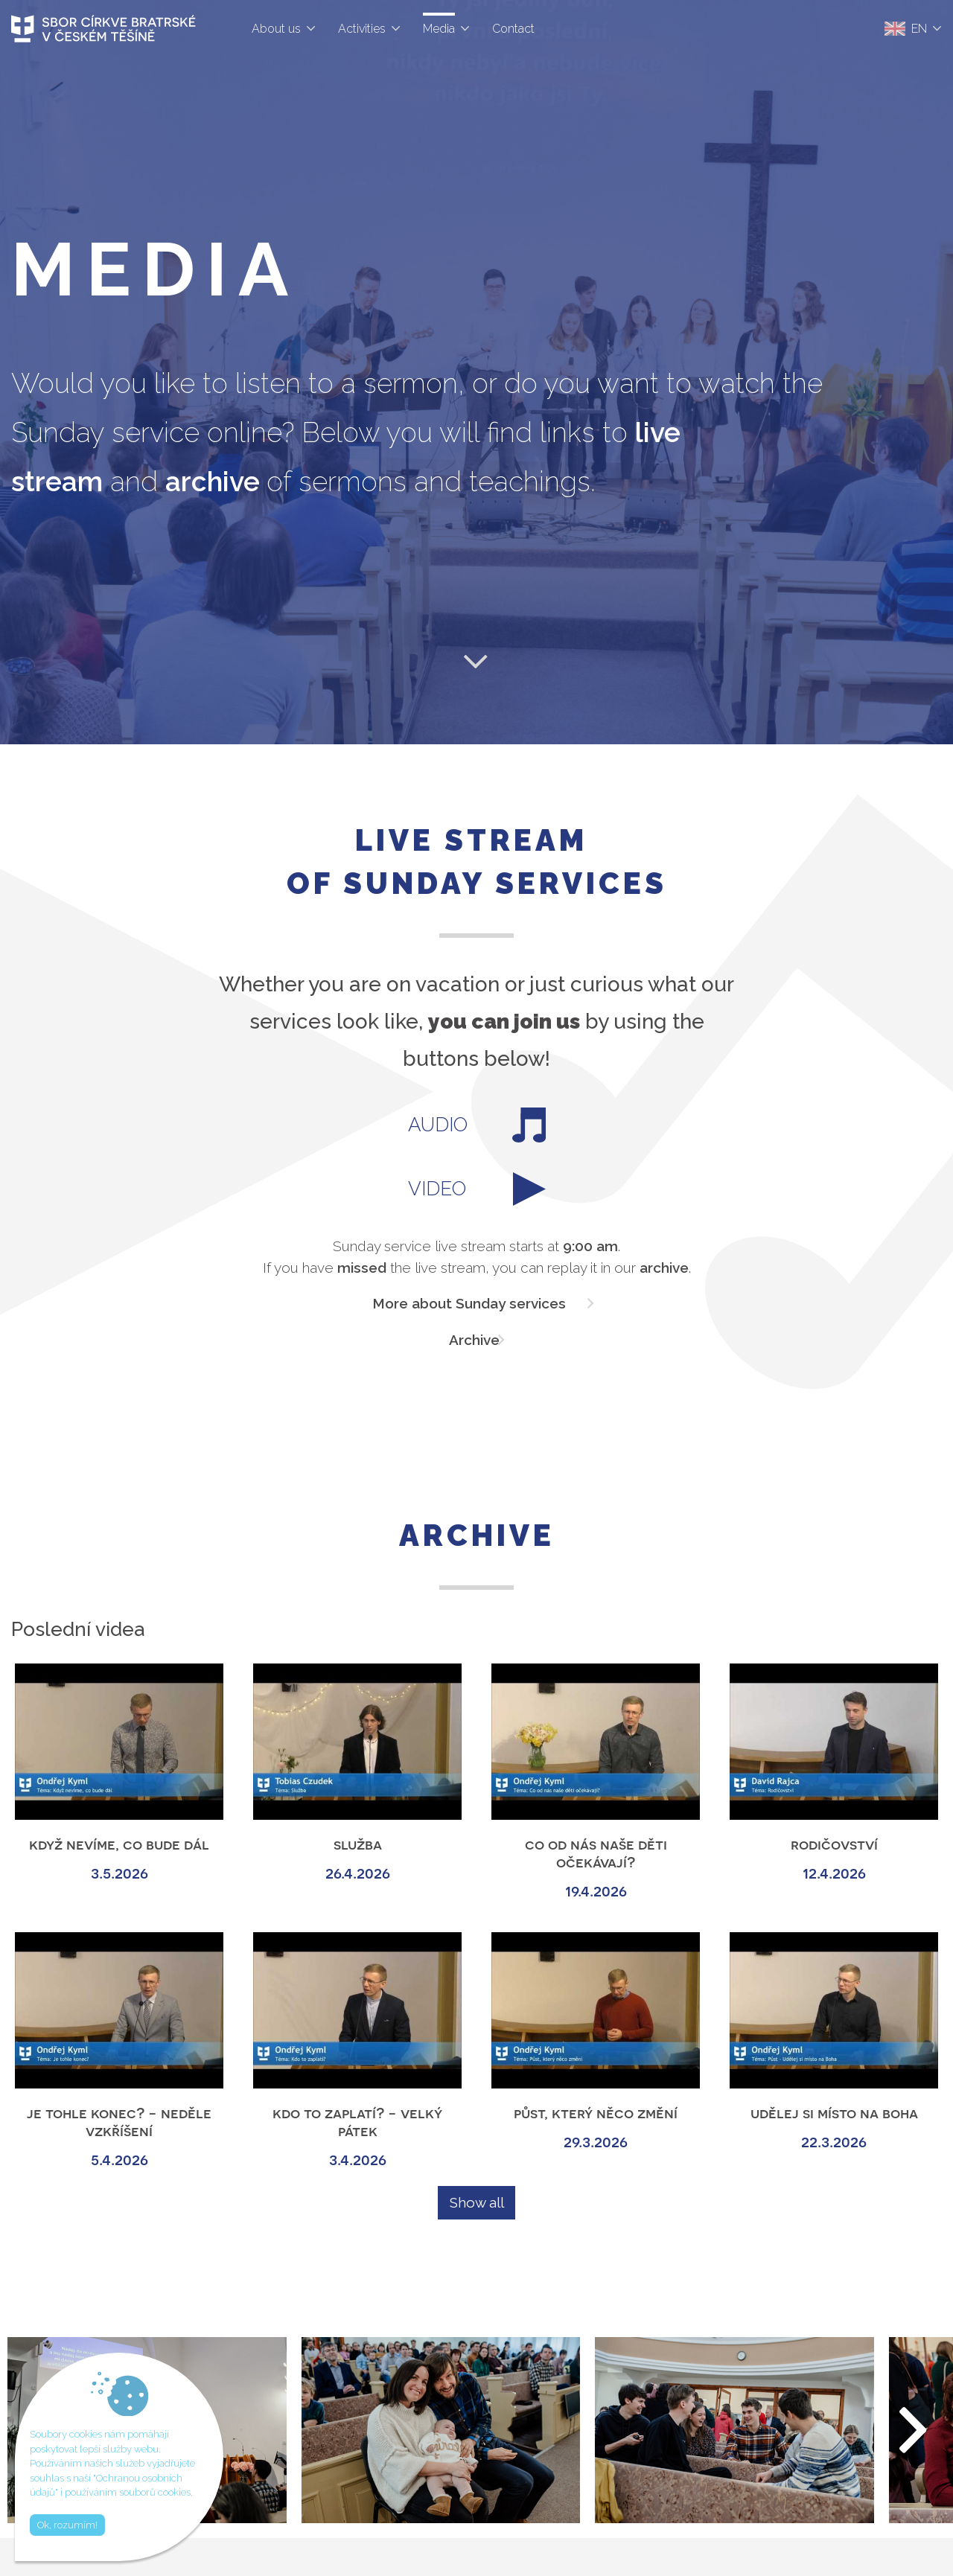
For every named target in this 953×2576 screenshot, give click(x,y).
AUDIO (477, 1125)
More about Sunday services (469, 1303)
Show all (477, 2202)
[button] (914, 2430)
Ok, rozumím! (67, 2525)
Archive (474, 1340)
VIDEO (477, 1189)
